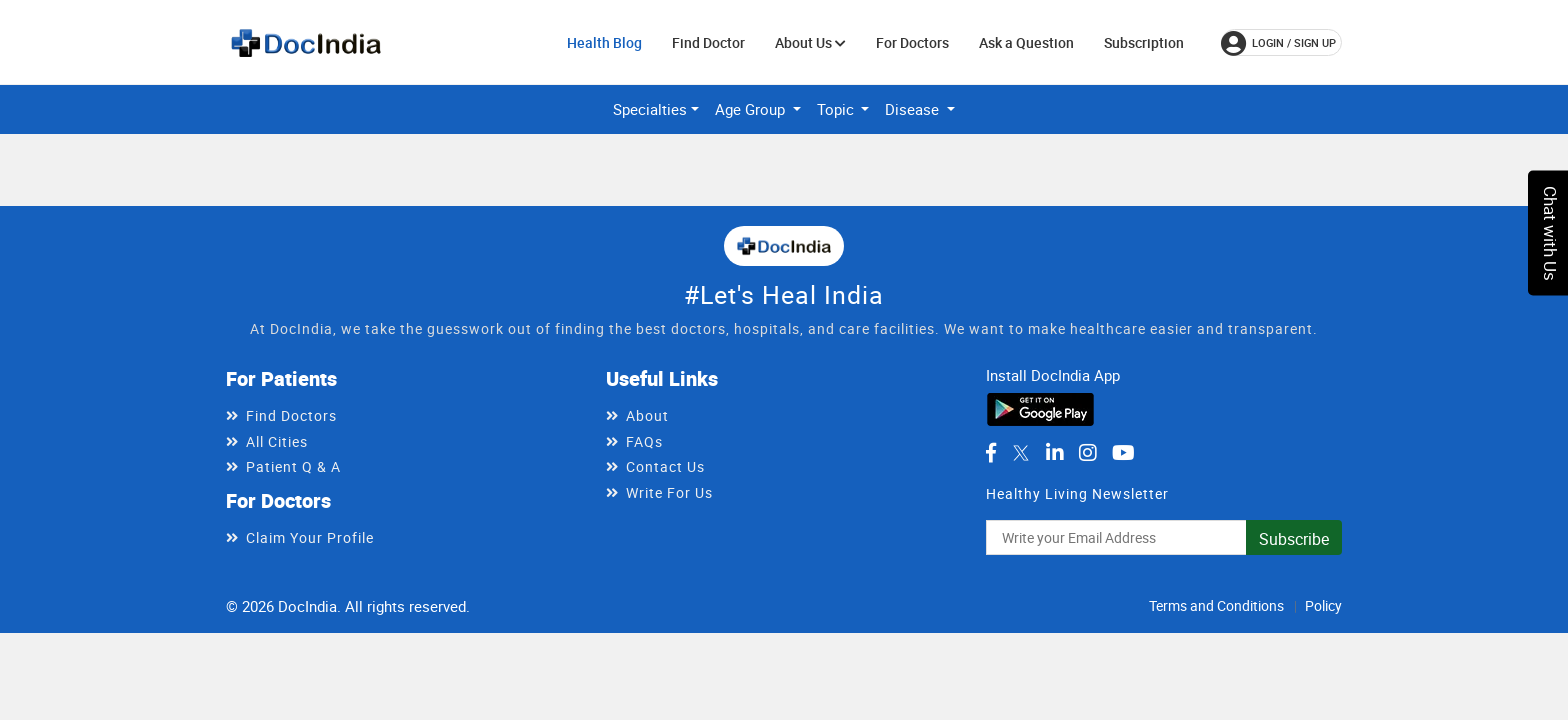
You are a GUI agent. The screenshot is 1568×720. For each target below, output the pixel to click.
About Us (810, 42)
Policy (1323, 605)
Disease (914, 109)
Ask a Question (1026, 42)
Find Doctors (291, 415)
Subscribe (1294, 539)
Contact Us (665, 466)
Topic (837, 109)
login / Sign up (1278, 43)
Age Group (752, 109)
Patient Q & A (293, 466)
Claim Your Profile (310, 537)
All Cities (277, 441)
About (647, 415)
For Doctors (912, 42)
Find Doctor (708, 42)
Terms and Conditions (1216, 605)
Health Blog (604, 42)
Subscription (1144, 42)
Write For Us (669, 492)
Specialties (650, 109)
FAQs (644, 441)
